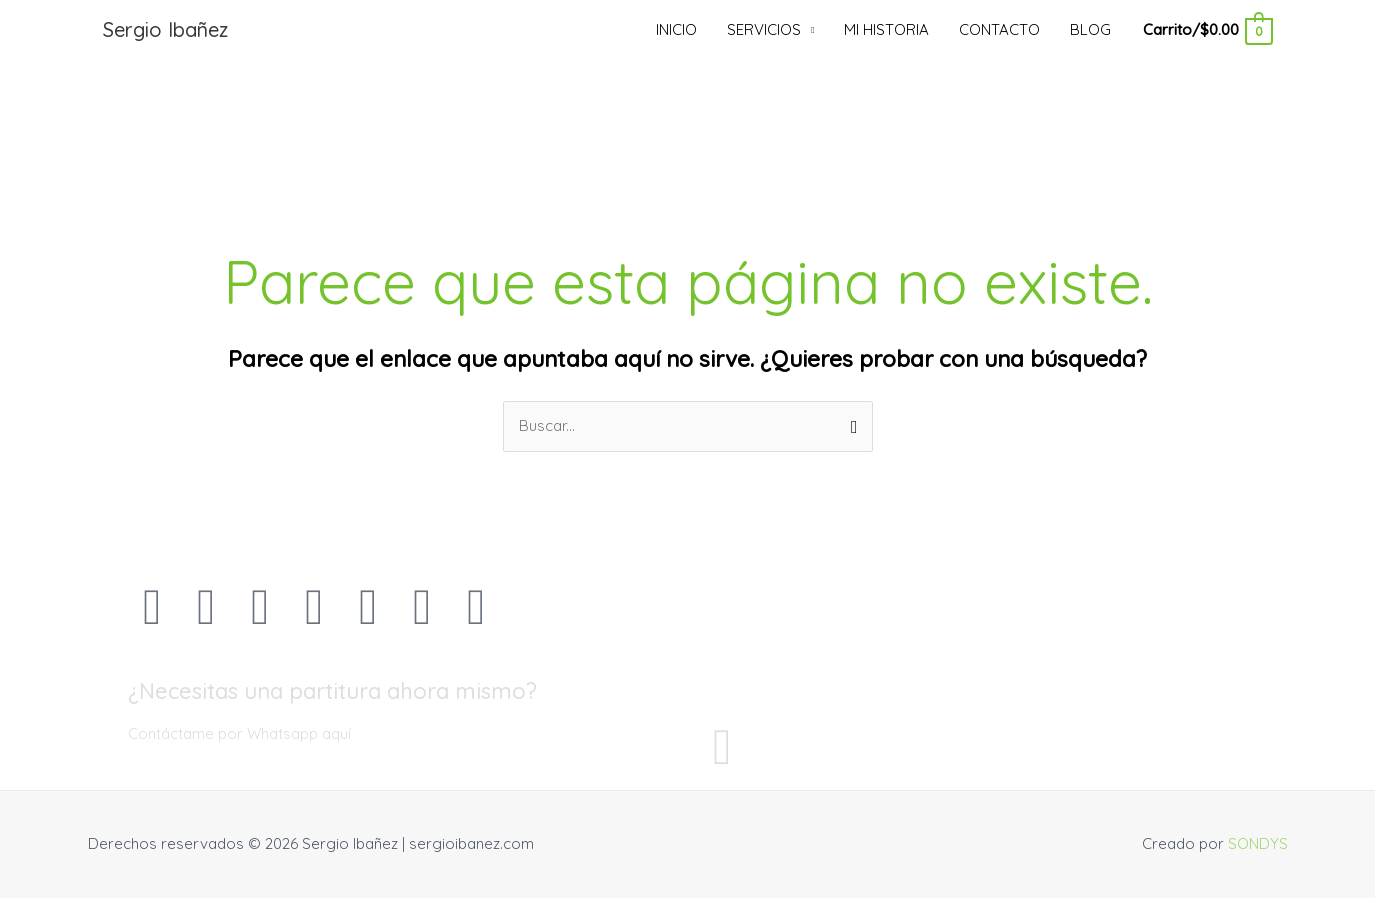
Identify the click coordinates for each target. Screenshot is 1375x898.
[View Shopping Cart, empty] (1206, 29)
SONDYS (1258, 843)
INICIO (676, 29)
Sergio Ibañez (165, 29)
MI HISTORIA (886, 29)
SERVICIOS (764, 29)
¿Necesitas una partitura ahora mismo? (332, 691)
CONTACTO (999, 29)
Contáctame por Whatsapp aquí (239, 733)
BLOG (1090, 29)
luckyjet (13, 0)
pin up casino (4, 0)
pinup (19, 0)
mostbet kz (25, 0)
